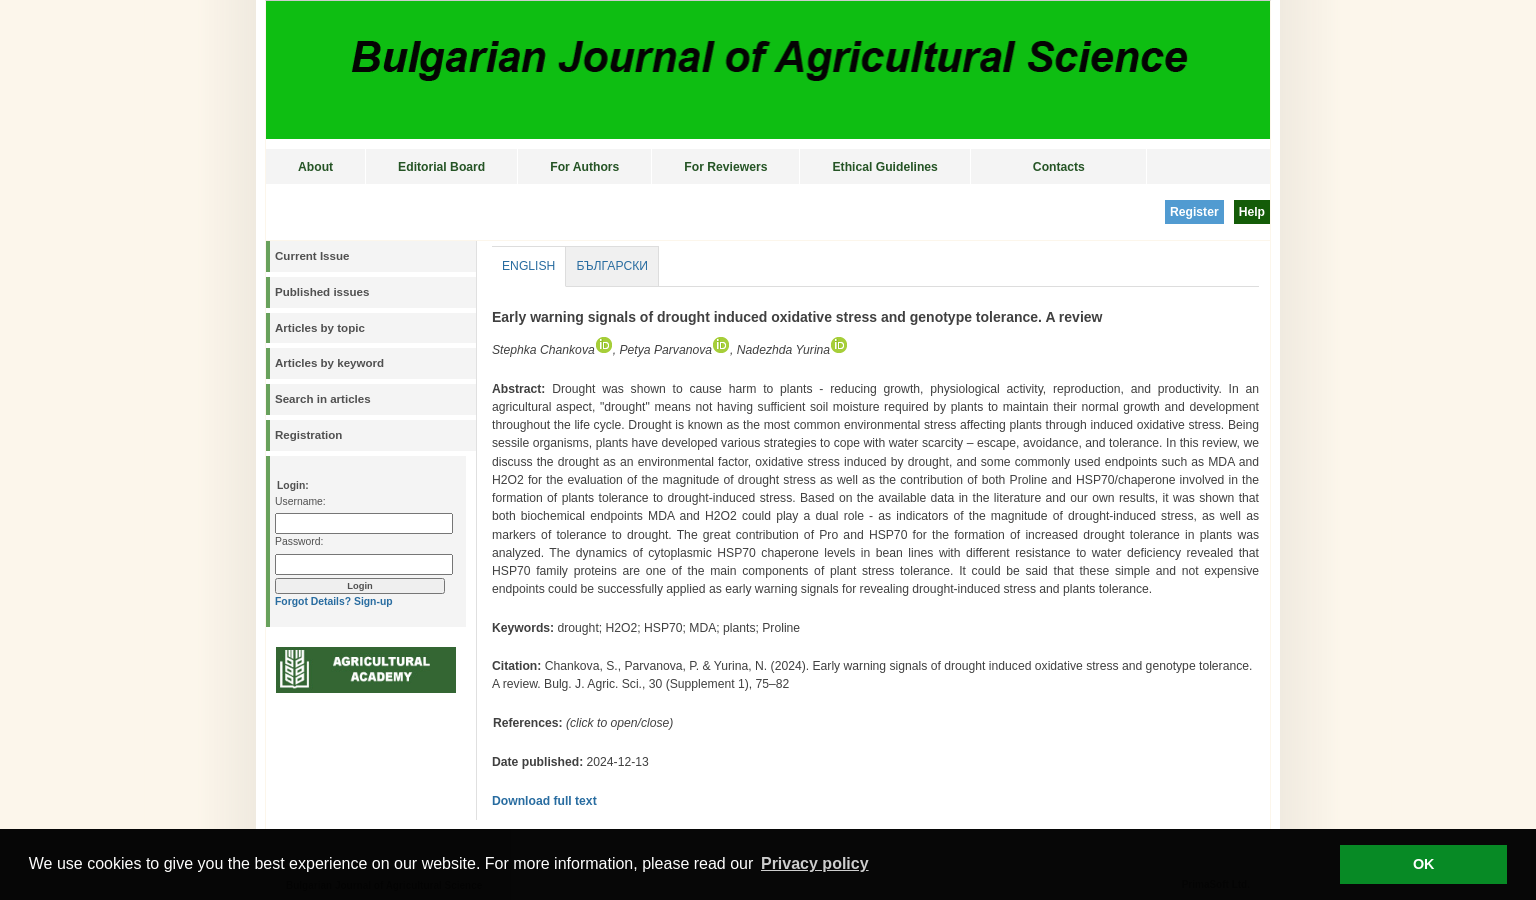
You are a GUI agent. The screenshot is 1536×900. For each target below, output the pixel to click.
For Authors (584, 167)
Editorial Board (441, 167)
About (315, 167)
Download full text (544, 801)
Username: (300, 501)
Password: (299, 541)
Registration (308, 435)
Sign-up (373, 601)
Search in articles (323, 399)
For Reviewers (725, 167)
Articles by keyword (329, 363)
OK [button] (1424, 864)
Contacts (1059, 167)
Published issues (322, 292)
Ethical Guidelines (884, 167)
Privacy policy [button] (815, 863)
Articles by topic (320, 328)
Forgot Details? (313, 601)
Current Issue (312, 256)
